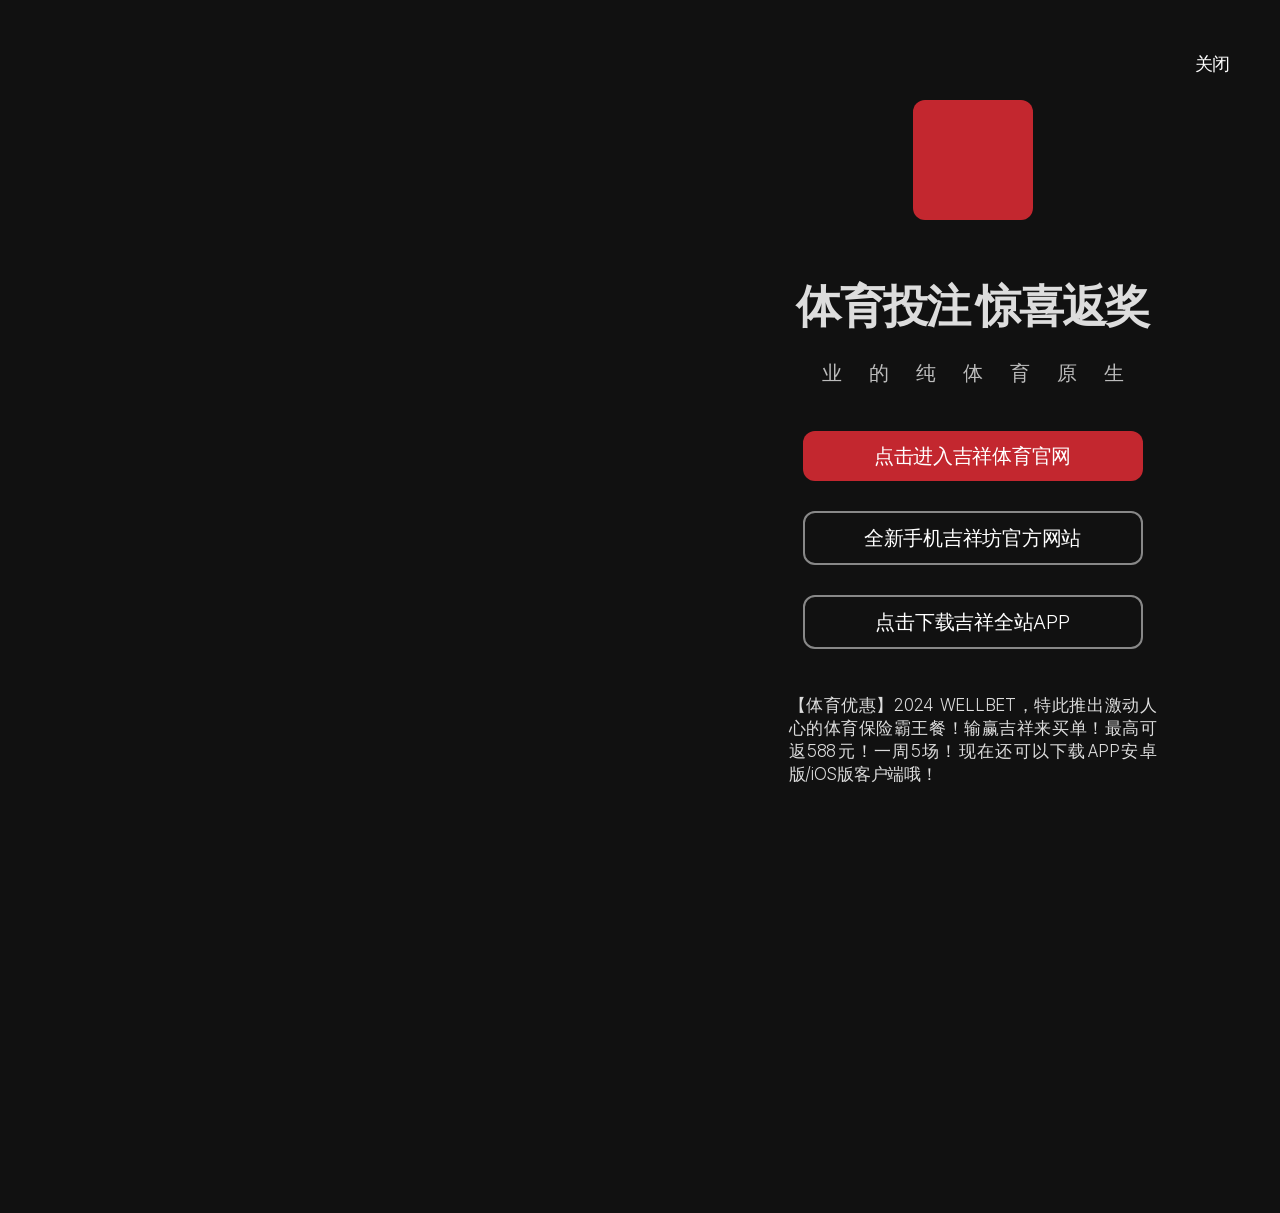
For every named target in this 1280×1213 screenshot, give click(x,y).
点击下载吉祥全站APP (972, 622)
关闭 (1212, 63)
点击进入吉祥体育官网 (972, 456)
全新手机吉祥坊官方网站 (972, 538)
